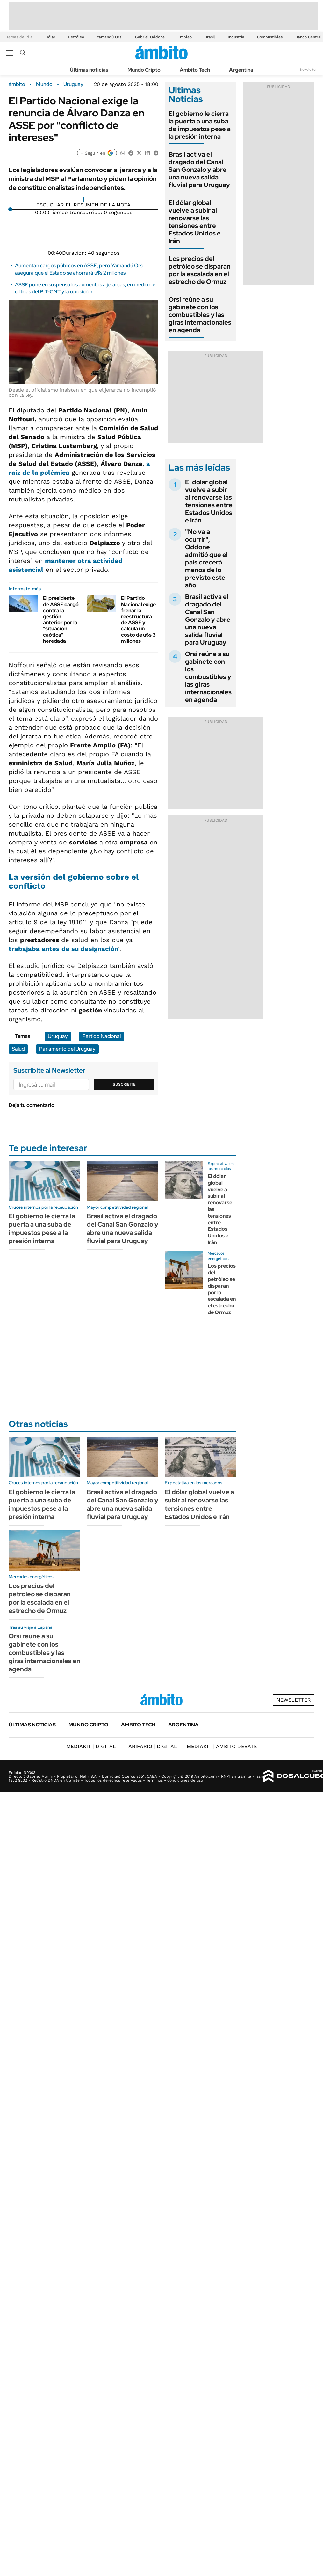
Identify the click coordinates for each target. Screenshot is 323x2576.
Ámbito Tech (195, 69)
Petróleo (76, 37)
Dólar (50, 37)
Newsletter (308, 69)
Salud (18, 1049)
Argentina (241, 69)
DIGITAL (91, 1746)
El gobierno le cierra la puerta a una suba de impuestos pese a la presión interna (200, 125)
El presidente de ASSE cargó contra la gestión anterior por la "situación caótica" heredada (61, 619)
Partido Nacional (101, 1036)
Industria (236, 37)
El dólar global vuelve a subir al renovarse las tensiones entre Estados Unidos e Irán (195, 222)
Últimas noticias (89, 69)
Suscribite (124, 1084)
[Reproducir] (83, 199)
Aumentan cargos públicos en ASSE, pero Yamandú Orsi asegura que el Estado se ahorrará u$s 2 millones (79, 269)
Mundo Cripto (144, 69)
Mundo (44, 84)
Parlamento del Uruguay (67, 1049)
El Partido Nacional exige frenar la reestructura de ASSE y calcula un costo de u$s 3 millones (138, 619)
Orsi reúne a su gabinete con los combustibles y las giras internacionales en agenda (200, 314)
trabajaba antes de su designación (63, 949)
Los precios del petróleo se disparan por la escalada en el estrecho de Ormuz (200, 270)
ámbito (17, 84)
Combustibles (270, 37)
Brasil (210, 37)
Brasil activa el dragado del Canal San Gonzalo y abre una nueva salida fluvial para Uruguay (199, 169)
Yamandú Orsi (109, 37)
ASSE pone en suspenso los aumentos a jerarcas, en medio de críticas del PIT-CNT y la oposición (85, 288)
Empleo (184, 37)
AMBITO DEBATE (222, 1746)
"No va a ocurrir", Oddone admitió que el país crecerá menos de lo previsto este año (206, 558)
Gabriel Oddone (150, 37)
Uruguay (73, 84)
